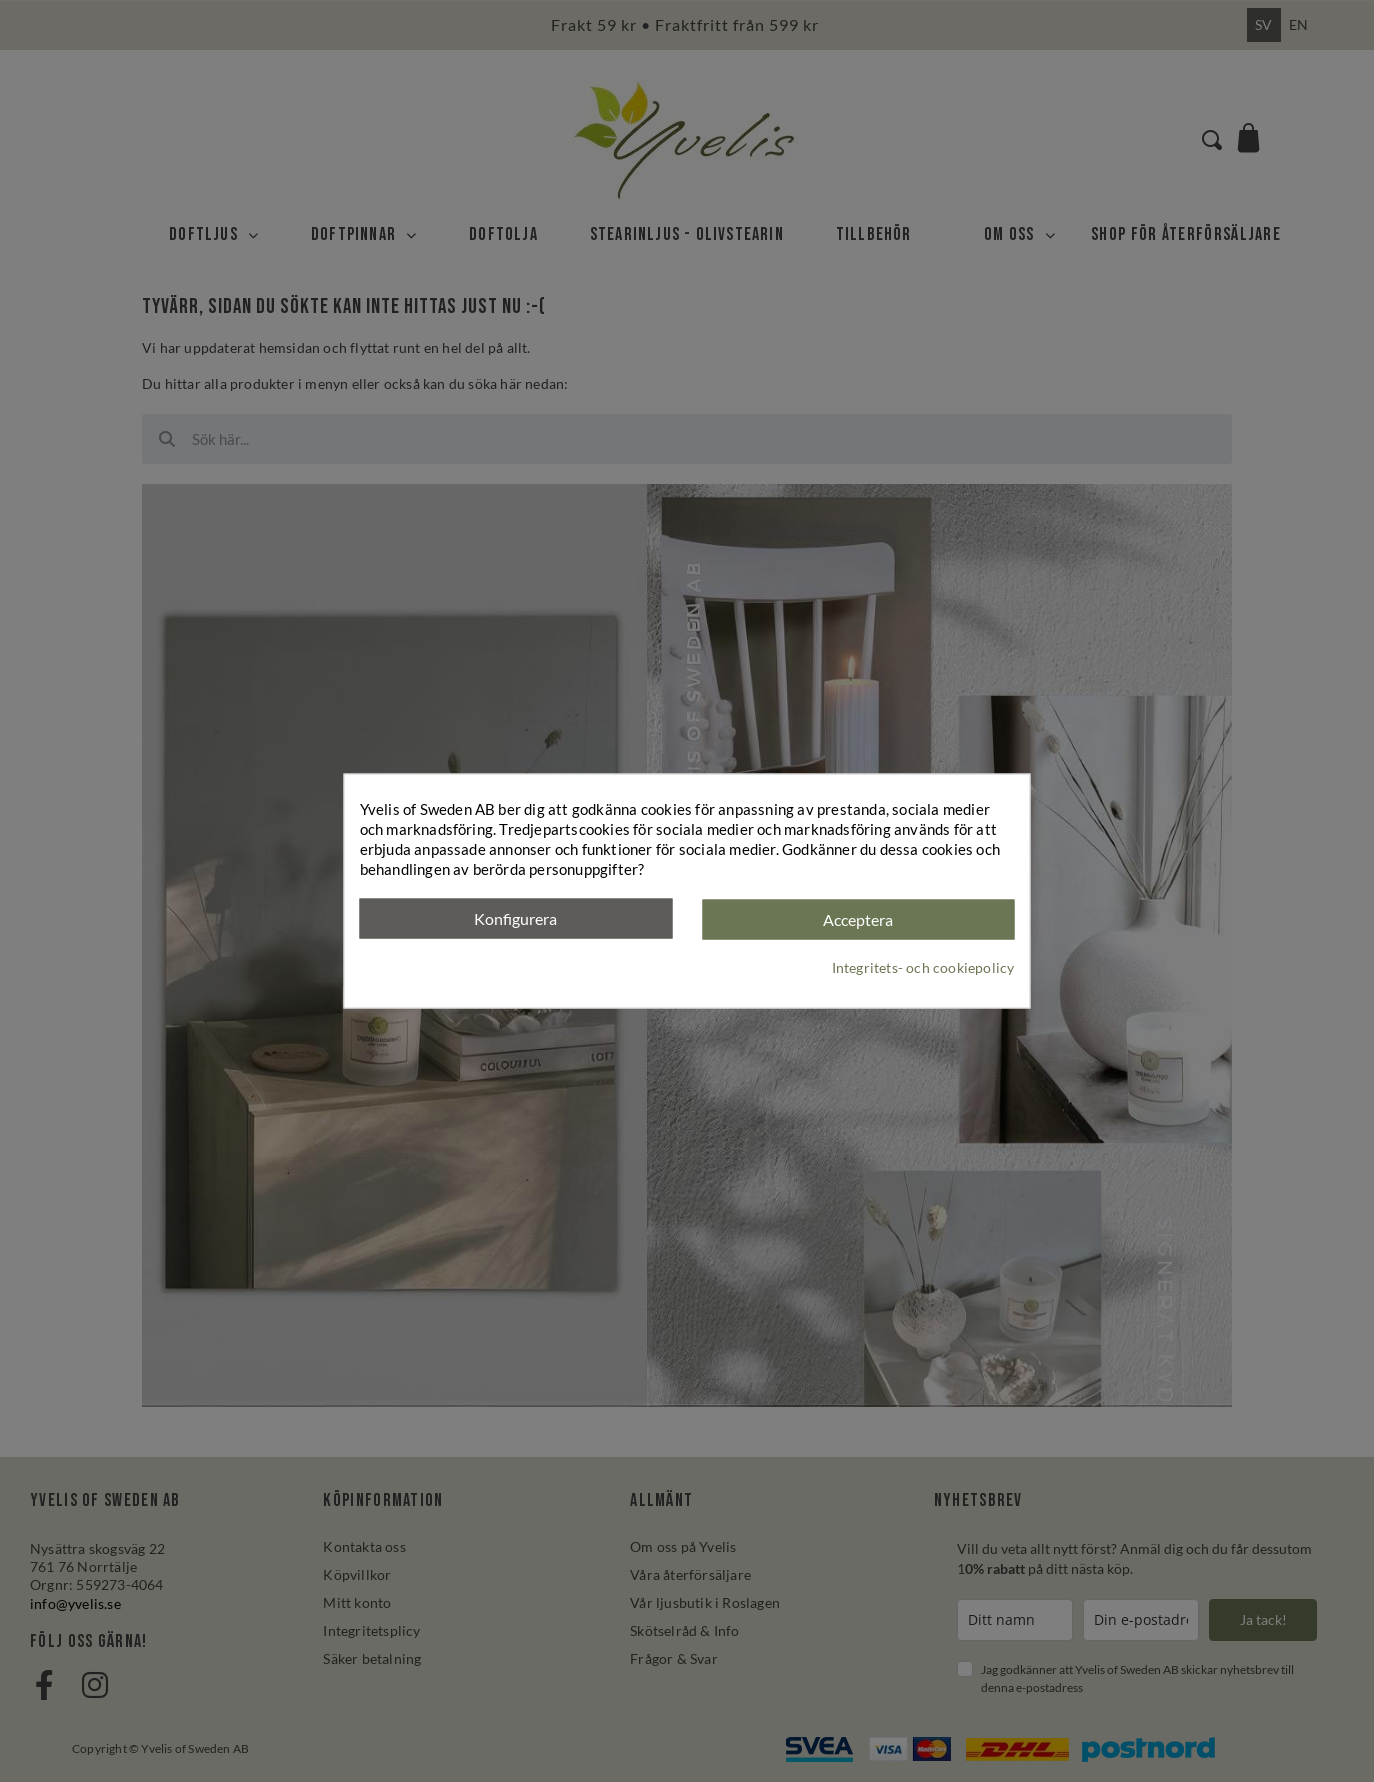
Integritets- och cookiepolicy (923, 966)
